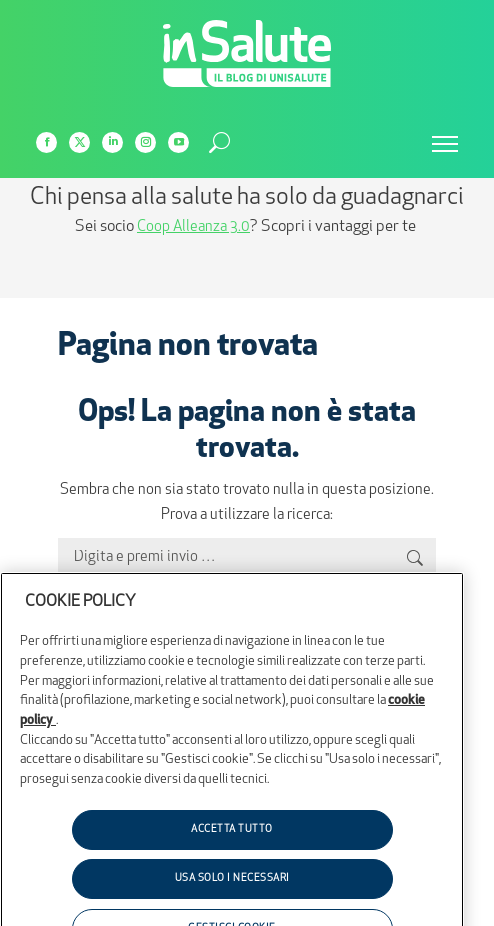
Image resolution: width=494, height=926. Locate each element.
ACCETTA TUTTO (232, 853)
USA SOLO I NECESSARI (232, 902)
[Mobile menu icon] (445, 144)
